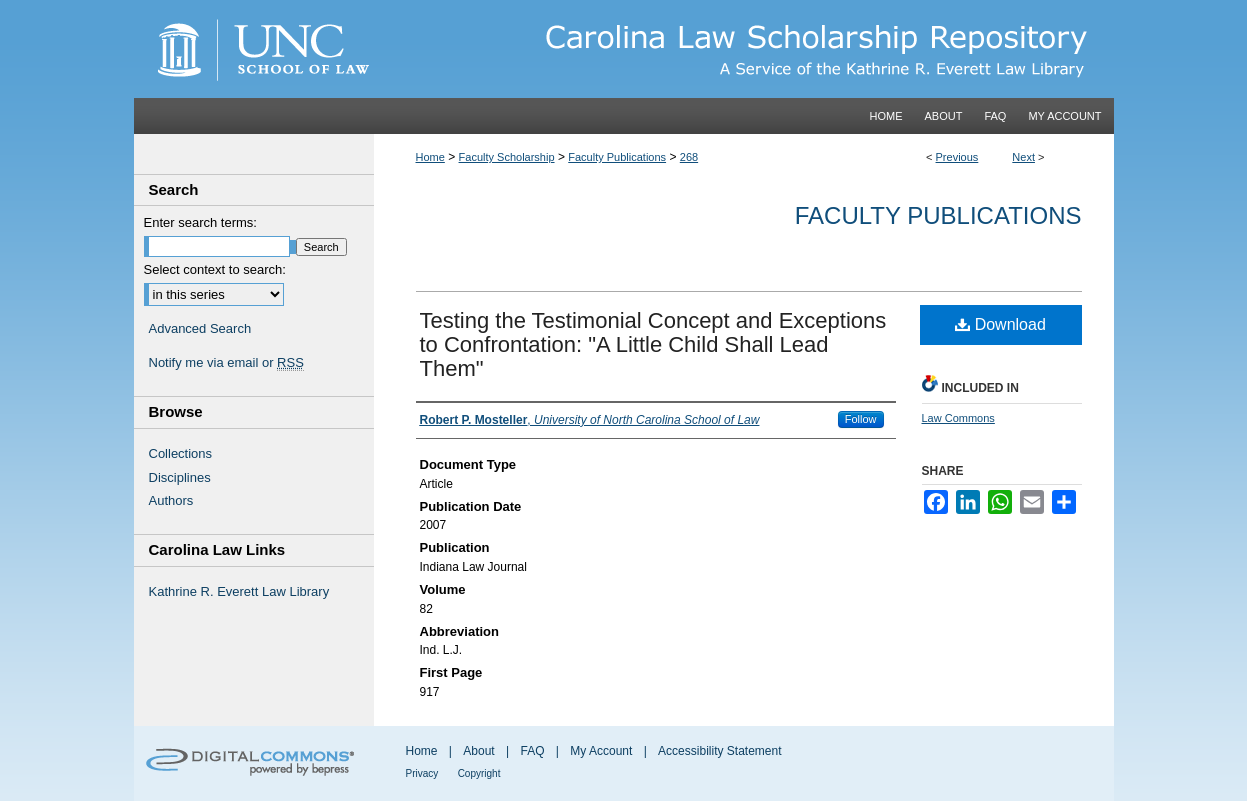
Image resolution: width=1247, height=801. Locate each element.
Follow (861, 419)
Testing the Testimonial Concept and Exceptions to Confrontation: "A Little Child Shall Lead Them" (653, 344)
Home (430, 157)
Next (1023, 157)
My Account (601, 751)
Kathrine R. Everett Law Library (239, 591)
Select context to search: (215, 269)
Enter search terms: (200, 222)
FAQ (532, 751)
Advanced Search (200, 328)
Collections (181, 453)
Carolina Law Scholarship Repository (744, 49)
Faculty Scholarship (507, 157)
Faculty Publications (617, 157)
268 (689, 157)
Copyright (479, 773)
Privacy (422, 773)
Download (1000, 324)
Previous (957, 157)
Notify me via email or (226, 363)
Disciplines (180, 477)
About (478, 751)
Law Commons (958, 418)
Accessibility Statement (719, 751)
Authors (171, 500)
